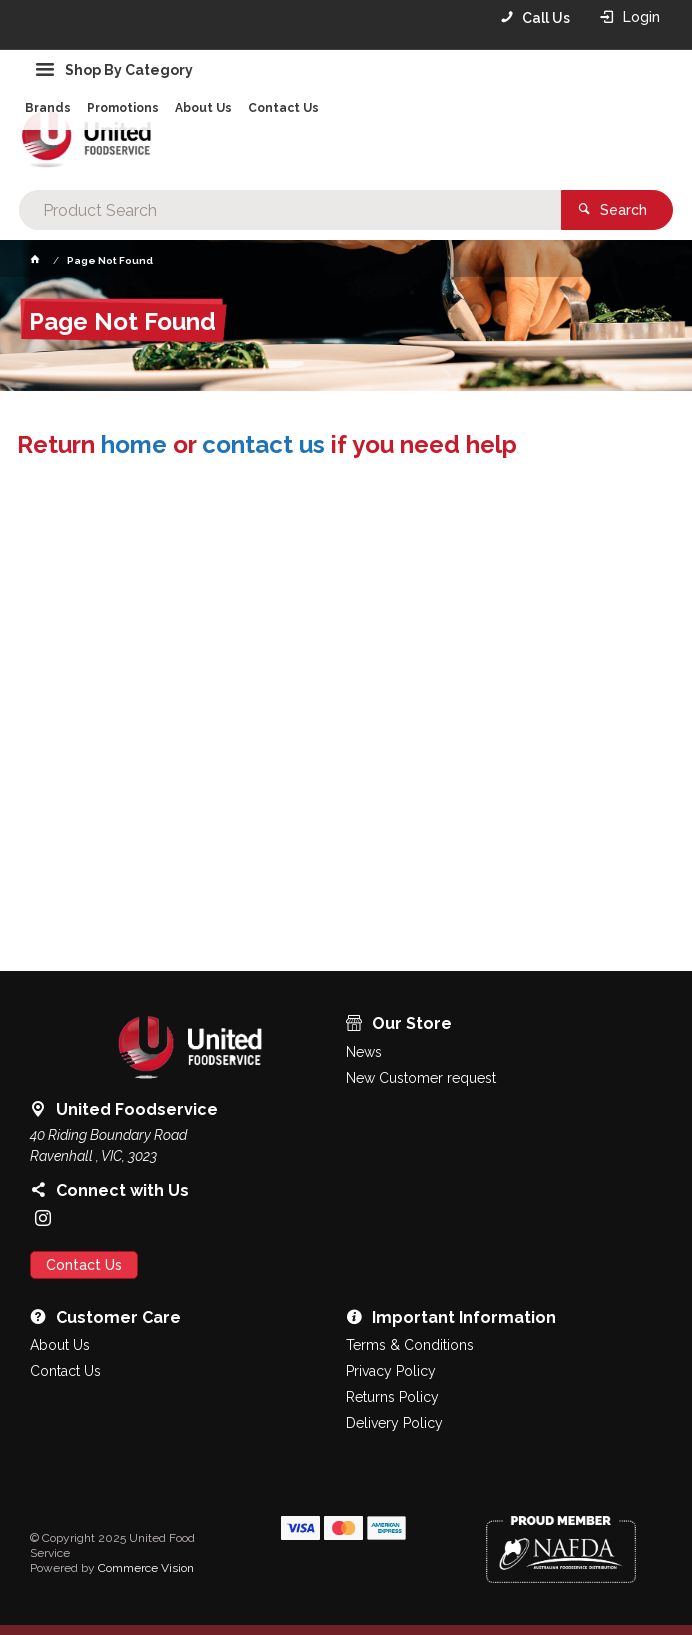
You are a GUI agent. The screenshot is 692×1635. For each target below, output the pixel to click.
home (134, 444)
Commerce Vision (146, 1568)
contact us (263, 444)
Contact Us (84, 1265)
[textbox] (289, 210)
